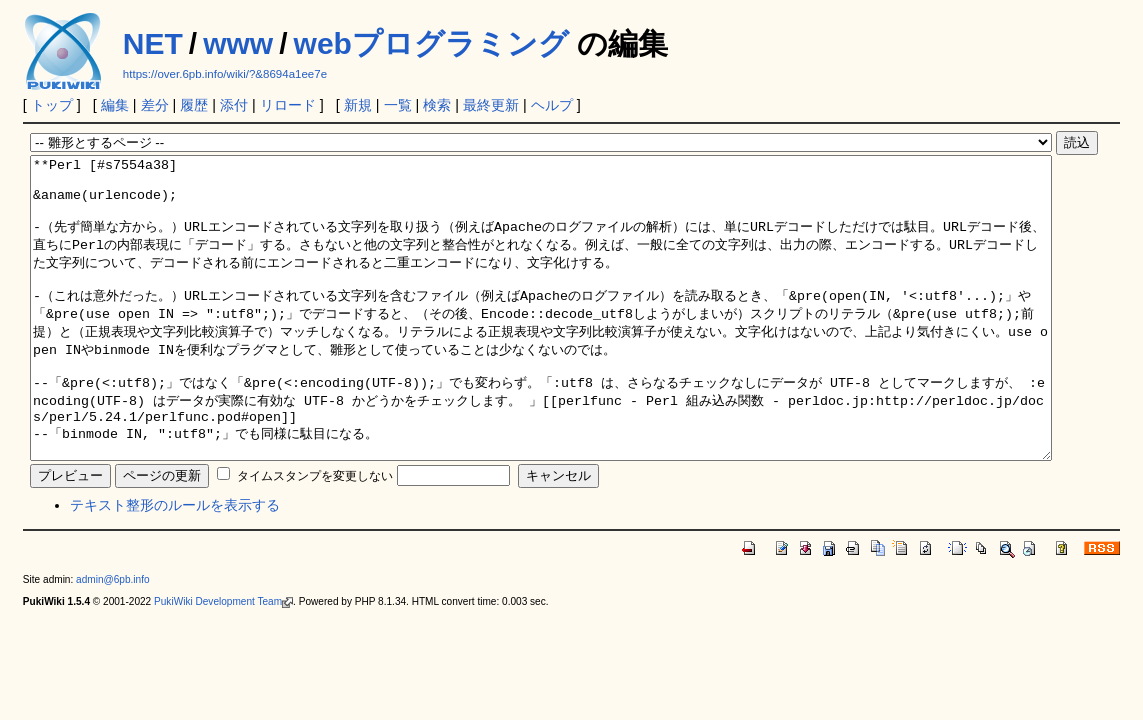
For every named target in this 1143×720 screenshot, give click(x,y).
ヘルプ (552, 105)
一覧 (398, 105)
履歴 (194, 105)
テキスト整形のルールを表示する (175, 565)
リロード (288, 105)
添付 (234, 105)
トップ (52, 105)
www (238, 43)
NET (153, 43)
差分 (155, 105)
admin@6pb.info (113, 639)
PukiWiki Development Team (223, 661)
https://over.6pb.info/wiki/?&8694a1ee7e (225, 74)
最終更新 (491, 105)
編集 (115, 105)
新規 (358, 105)
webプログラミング (431, 43)
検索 (437, 105)
